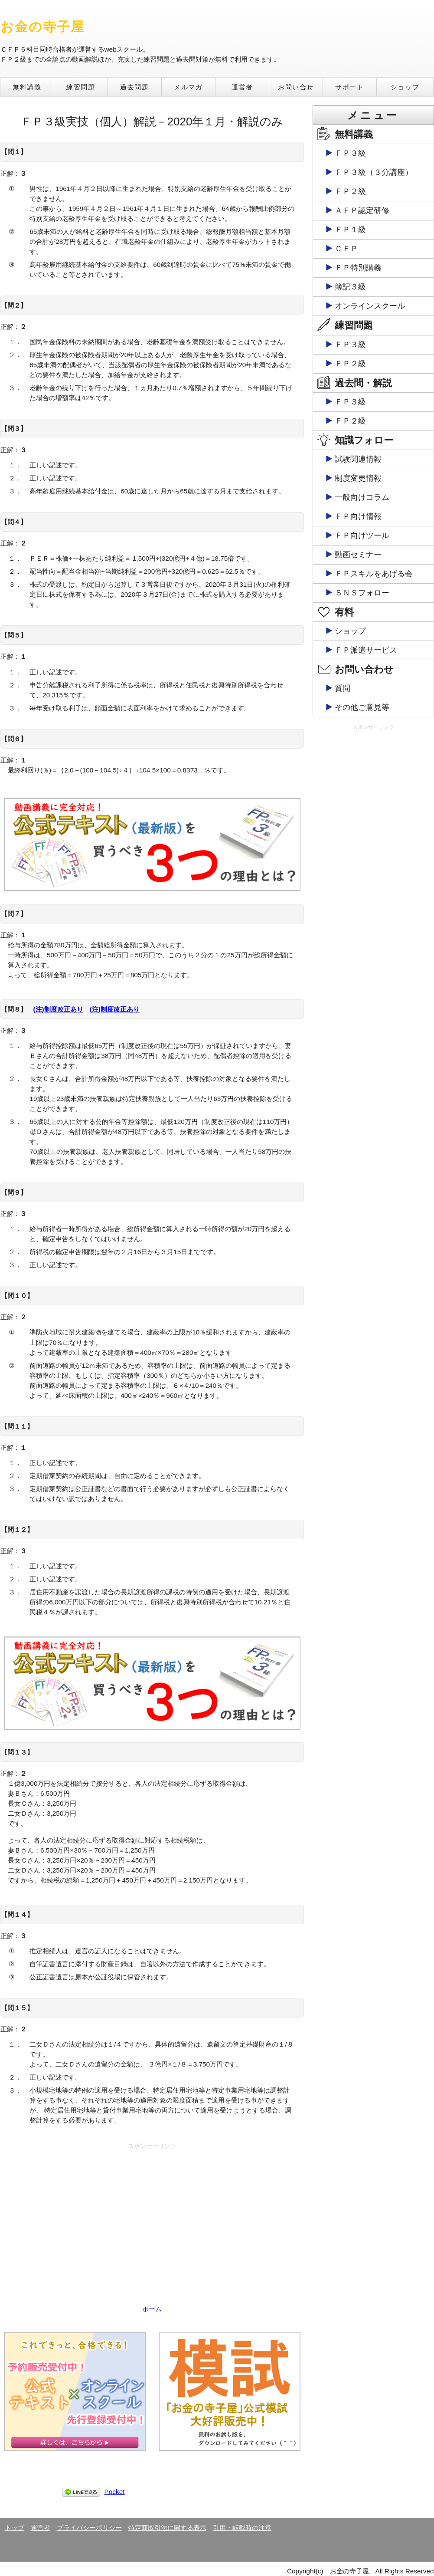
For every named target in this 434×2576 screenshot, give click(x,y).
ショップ (405, 87)
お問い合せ (296, 87)
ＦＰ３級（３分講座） (374, 172)
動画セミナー (358, 554)
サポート (349, 87)
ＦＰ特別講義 (358, 267)
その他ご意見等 (362, 707)
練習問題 (80, 87)
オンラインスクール (370, 306)
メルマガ (188, 87)
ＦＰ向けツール (362, 535)
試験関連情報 (358, 459)
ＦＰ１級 (350, 229)
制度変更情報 (358, 478)
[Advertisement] (152, 2214)
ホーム (152, 2309)
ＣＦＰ (346, 248)
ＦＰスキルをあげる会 (374, 573)
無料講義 (27, 87)
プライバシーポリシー (89, 2527)
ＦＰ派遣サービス (366, 650)
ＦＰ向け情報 (358, 516)
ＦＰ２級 (350, 191)
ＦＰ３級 (350, 153)
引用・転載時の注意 (242, 2527)
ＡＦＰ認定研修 (362, 210)
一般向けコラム (362, 497)
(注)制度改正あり (58, 1009)
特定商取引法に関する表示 (167, 2527)
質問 (342, 688)
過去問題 (134, 87)
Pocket (114, 2491)
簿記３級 (350, 287)
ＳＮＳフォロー (362, 592)
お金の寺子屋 (42, 27)
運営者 (242, 87)
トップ (14, 2527)
